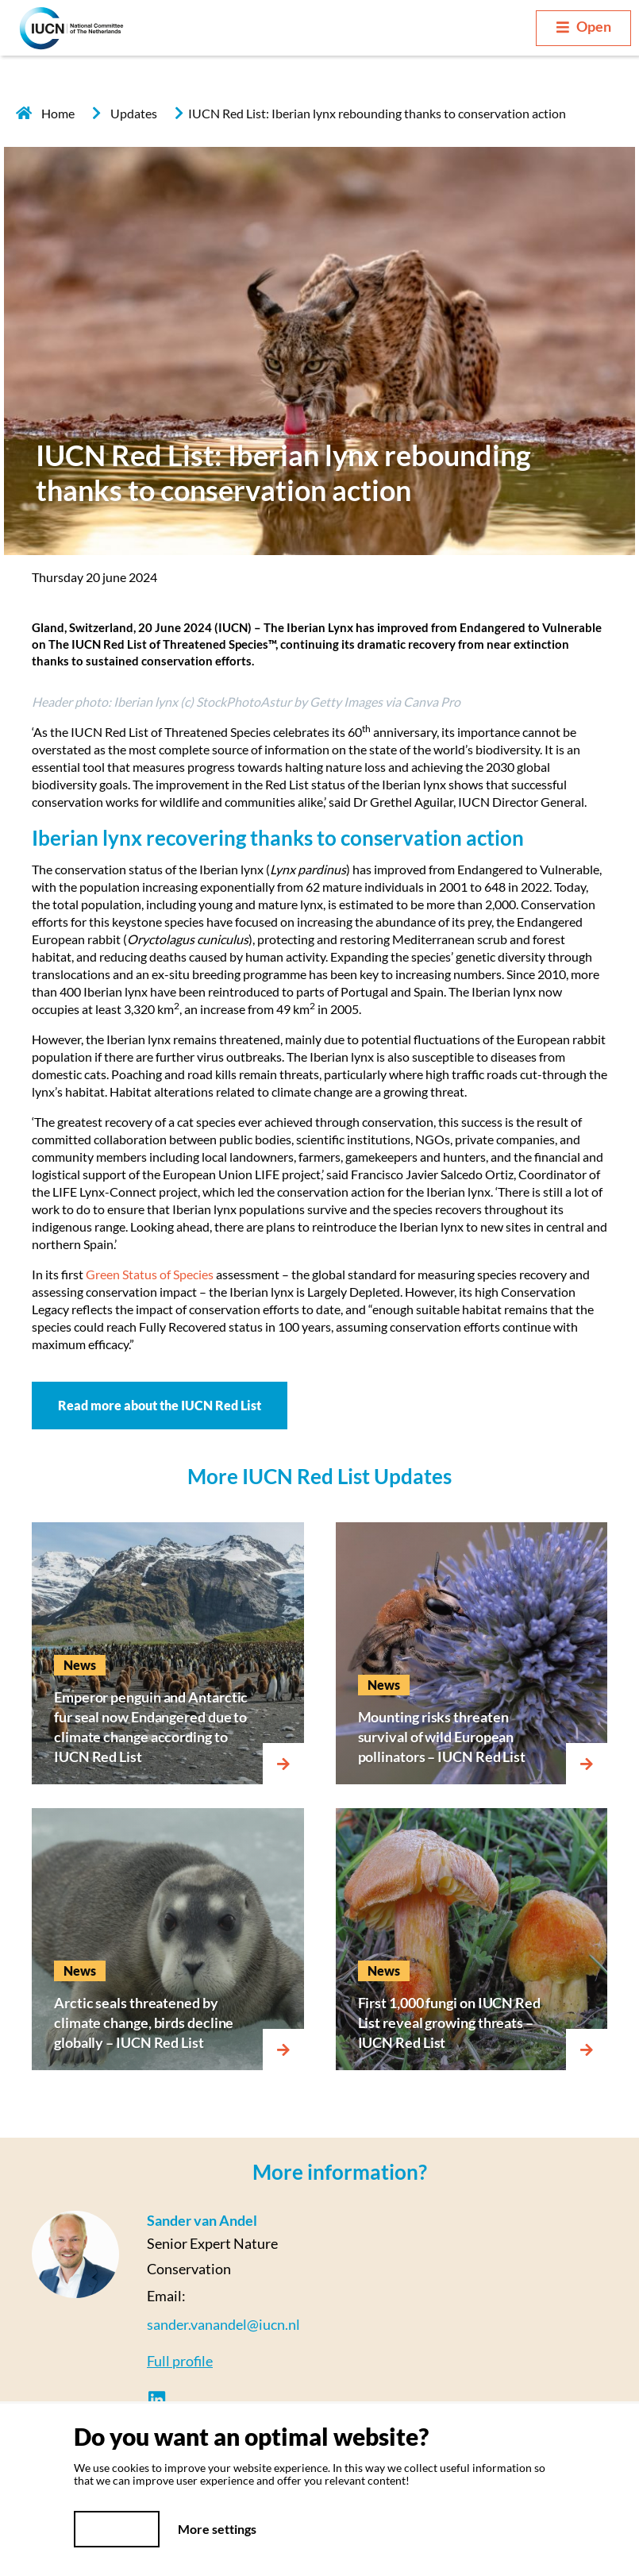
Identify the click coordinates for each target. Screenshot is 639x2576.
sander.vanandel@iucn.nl (223, 2324)
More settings (217, 2528)
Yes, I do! (116, 2528)
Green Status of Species (150, 1274)
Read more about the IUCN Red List (159, 1405)
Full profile (180, 2361)
